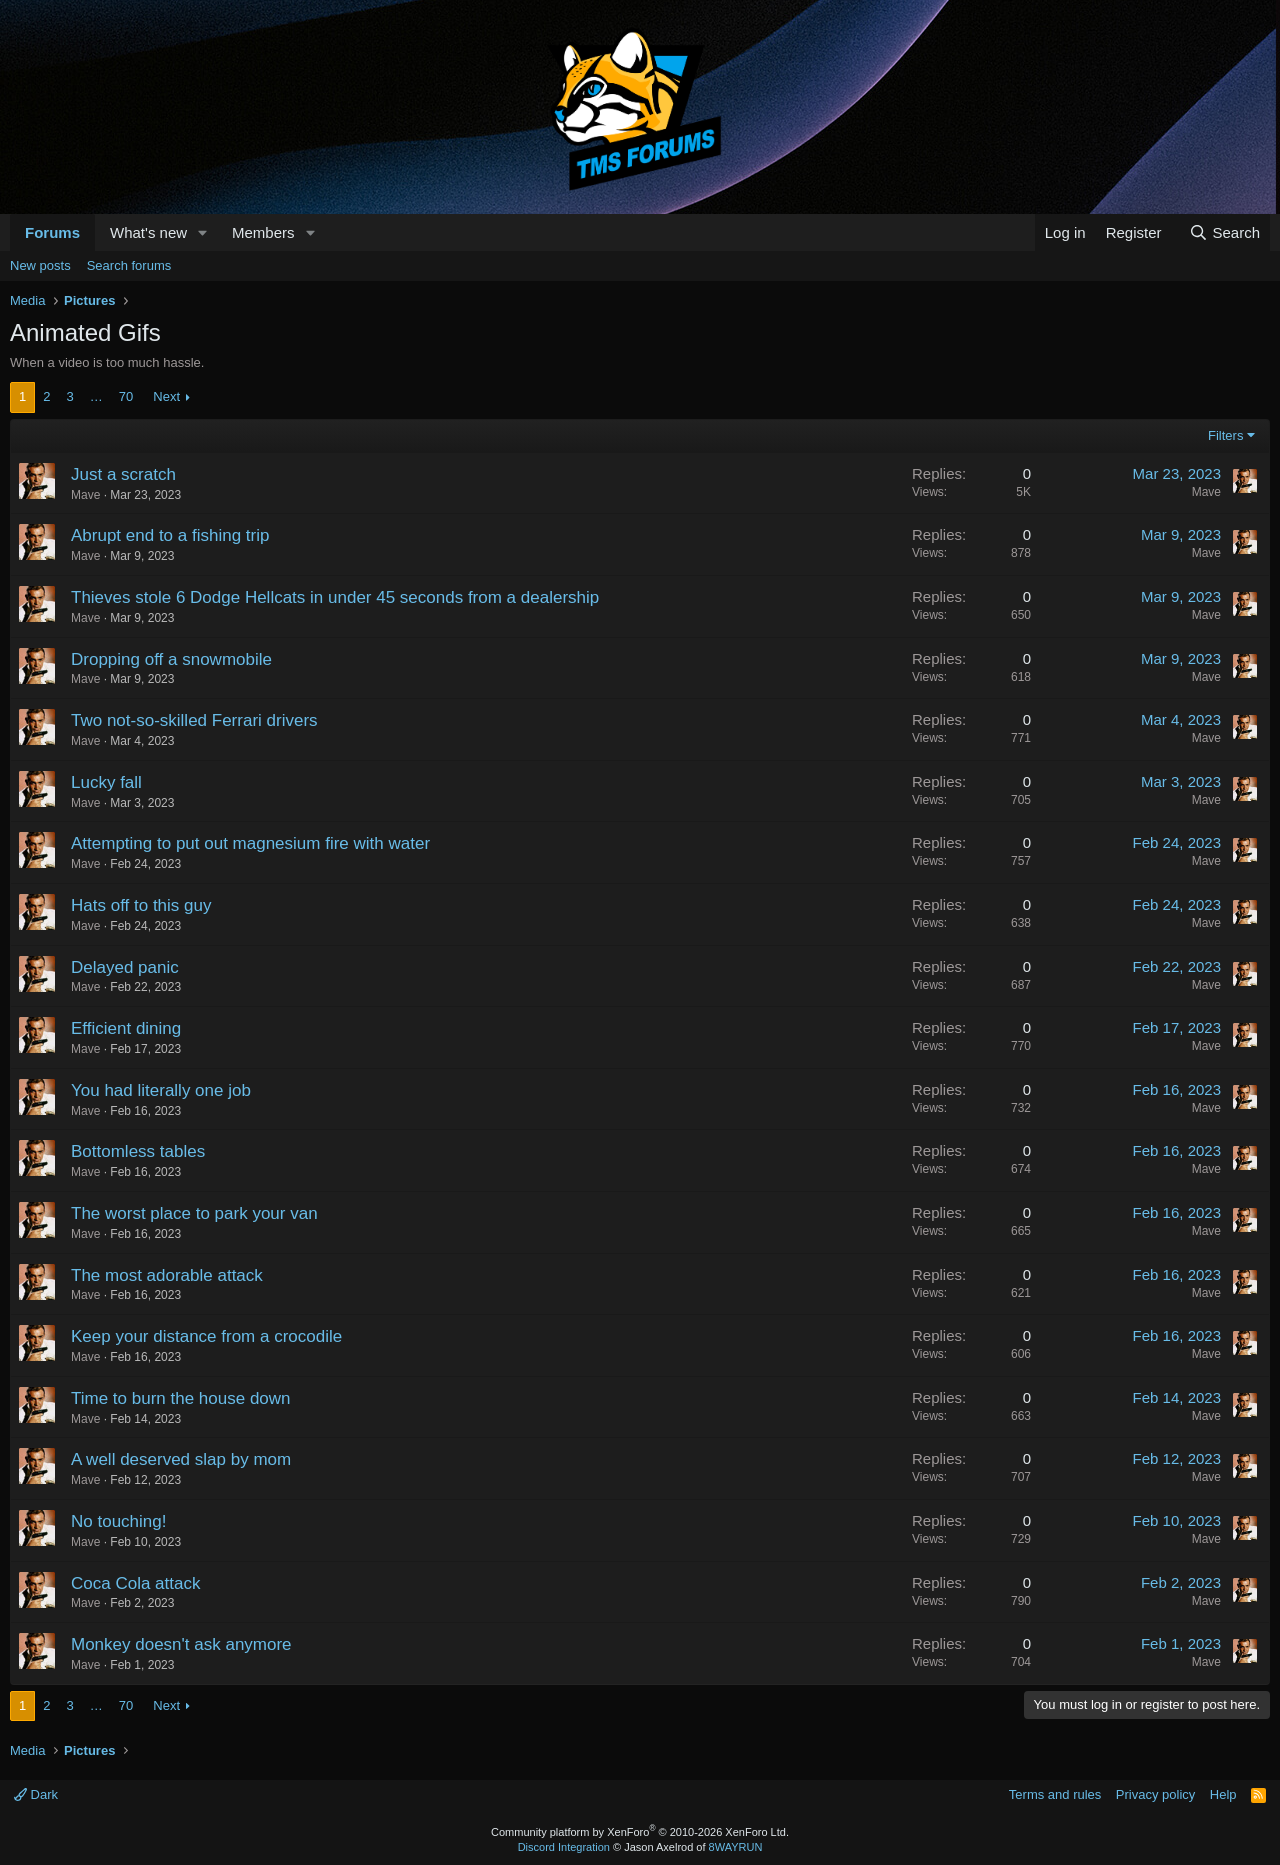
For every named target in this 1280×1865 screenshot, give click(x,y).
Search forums (129, 265)
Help (1223, 1794)
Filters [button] (1225, 435)
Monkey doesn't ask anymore (181, 1644)
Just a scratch (123, 474)
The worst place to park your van (194, 1213)
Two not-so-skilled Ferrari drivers (194, 720)
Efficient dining (126, 1028)
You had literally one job (161, 1090)
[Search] (1224, 232)
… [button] (96, 396)
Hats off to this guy (141, 905)
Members (263, 232)
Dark (36, 1794)
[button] (203, 232)
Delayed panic (125, 967)
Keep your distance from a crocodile (206, 1336)
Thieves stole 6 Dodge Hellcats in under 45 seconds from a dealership (335, 597)
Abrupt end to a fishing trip (170, 535)
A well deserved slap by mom (181, 1459)
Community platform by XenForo (640, 1832)
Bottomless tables (138, 1151)
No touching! (118, 1521)
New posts (40, 265)
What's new (148, 232)
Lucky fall (106, 782)
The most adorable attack (167, 1275)
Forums (52, 232)
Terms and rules (1055, 1794)
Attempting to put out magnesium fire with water (250, 843)
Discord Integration (564, 1847)
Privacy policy (1155, 1794)
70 (126, 396)
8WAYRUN (736, 1847)
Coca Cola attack (135, 1583)
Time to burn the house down (181, 1398)
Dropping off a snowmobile (171, 659)
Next (166, 396)
